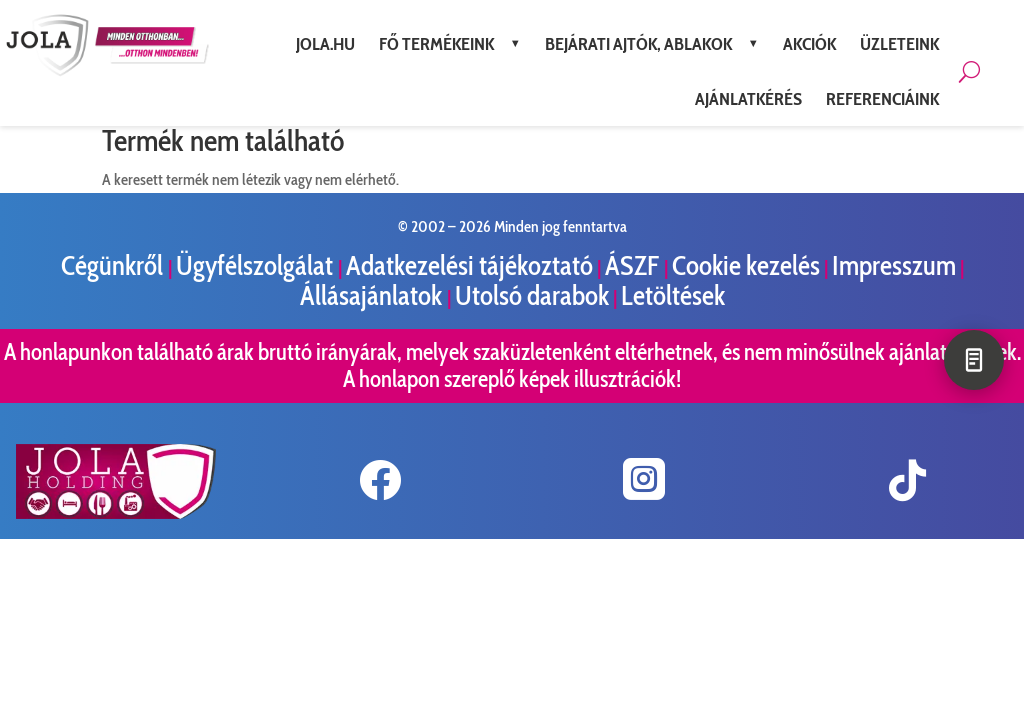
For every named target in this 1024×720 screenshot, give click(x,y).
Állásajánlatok (373, 295)
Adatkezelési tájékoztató (469, 265)
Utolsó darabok (532, 295)
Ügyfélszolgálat (257, 265)
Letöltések (673, 295)
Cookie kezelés (746, 265)
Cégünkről (114, 265)
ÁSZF (634, 265)
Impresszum (894, 265)
